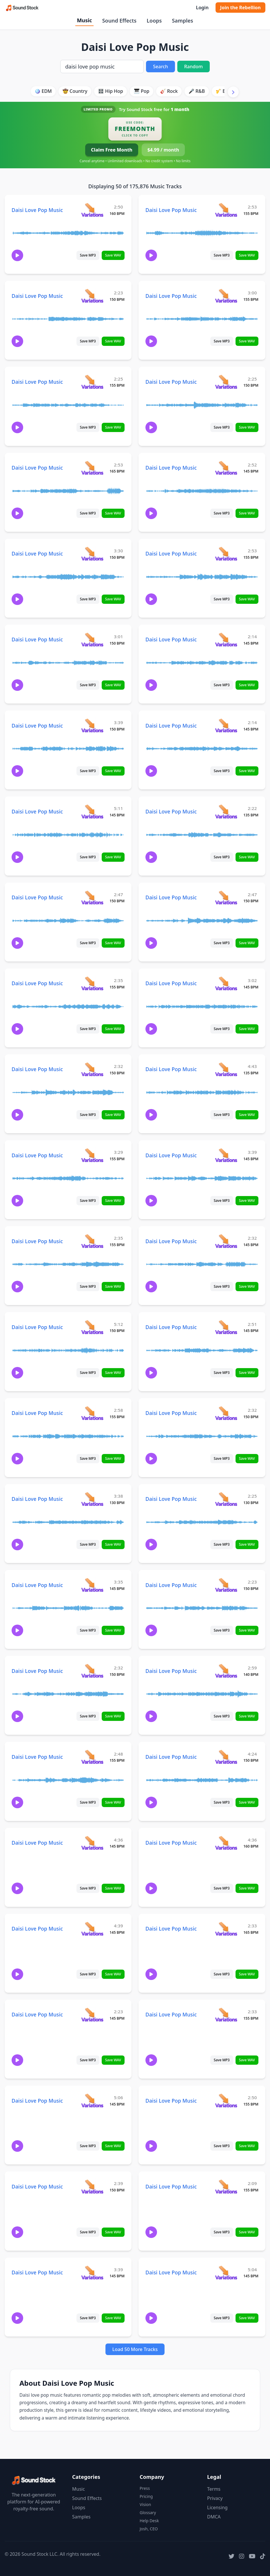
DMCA (214, 2517)
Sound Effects (119, 20)
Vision (145, 2504)
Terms (213, 2489)
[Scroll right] (233, 91)
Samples (182, 20)
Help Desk (149, 2520)
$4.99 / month (163, 150)
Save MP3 (88, 255)
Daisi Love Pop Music (37, 209)
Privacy (214, 2498)
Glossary (148, 2512)
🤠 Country (75, 91)
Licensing (217, 2507)
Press (145, 2488)
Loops (154, 20)
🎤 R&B (197, 91)
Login (202, 7)
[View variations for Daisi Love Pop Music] (92, 210)
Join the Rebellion (240, 7)
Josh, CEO (149, 2528)
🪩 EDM (43, 91)
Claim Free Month (111, 150)
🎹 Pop (141, 91)
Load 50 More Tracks (135, 2349)
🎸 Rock (169, 91)
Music (84, 20)
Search (160, 66)
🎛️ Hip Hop (110, 91)
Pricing (146, 2496)
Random (193, 66)
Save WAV (113, 255)
